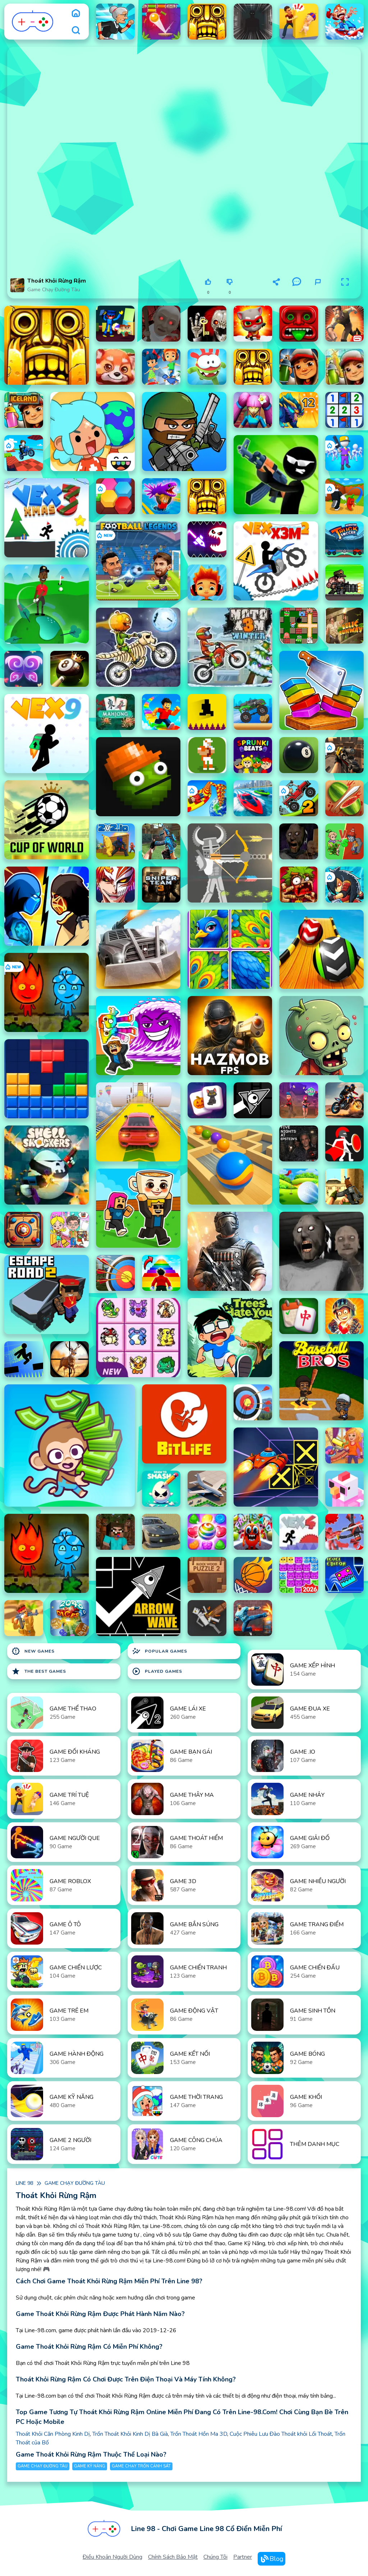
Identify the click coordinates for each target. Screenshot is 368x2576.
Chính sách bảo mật (173, 2557)
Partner (242, 2557)
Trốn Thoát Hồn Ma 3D (198, 2434)
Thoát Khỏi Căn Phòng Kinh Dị (53, 2434)
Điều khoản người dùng (112, 2557)
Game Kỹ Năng (89, 2466)
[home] (76, 13)
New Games (33, 1651)
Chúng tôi (215, 2557)
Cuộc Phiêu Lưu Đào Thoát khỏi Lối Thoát (281, 2434)
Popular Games (159, 1651)
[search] (76, 30)
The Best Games (39, 1671)
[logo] (33, 21)
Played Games (157, 1671)
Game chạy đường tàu (53, 289)
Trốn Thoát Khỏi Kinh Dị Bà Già (130, 2434)
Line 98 (24, 2183)
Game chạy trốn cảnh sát (141, 2466)
